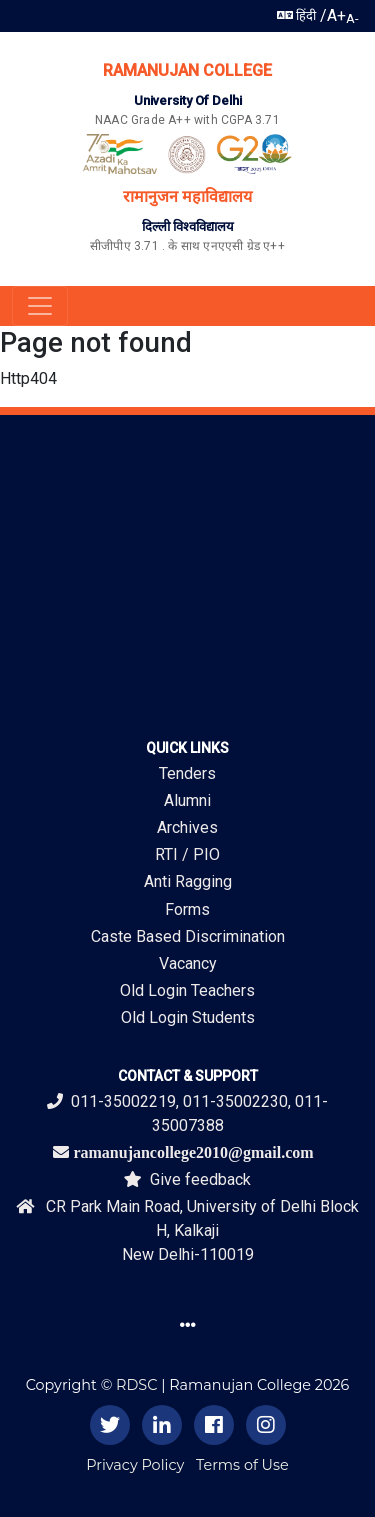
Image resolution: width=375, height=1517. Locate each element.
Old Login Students (188, 1017)
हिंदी (296, 15)
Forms (187, 909)
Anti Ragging (188, 881)
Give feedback (187, 1179)
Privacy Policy (135, 1465)
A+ (336, 15)
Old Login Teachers (187, 990)
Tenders (187, 773)
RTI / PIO (187, 854)
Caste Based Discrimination (188, 936)
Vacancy (188, 963)
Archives (187, 827)
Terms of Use (242, 1465)
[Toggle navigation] (40, 306)
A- (352, 18)
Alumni (187, 800)
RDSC (136, 1385)
